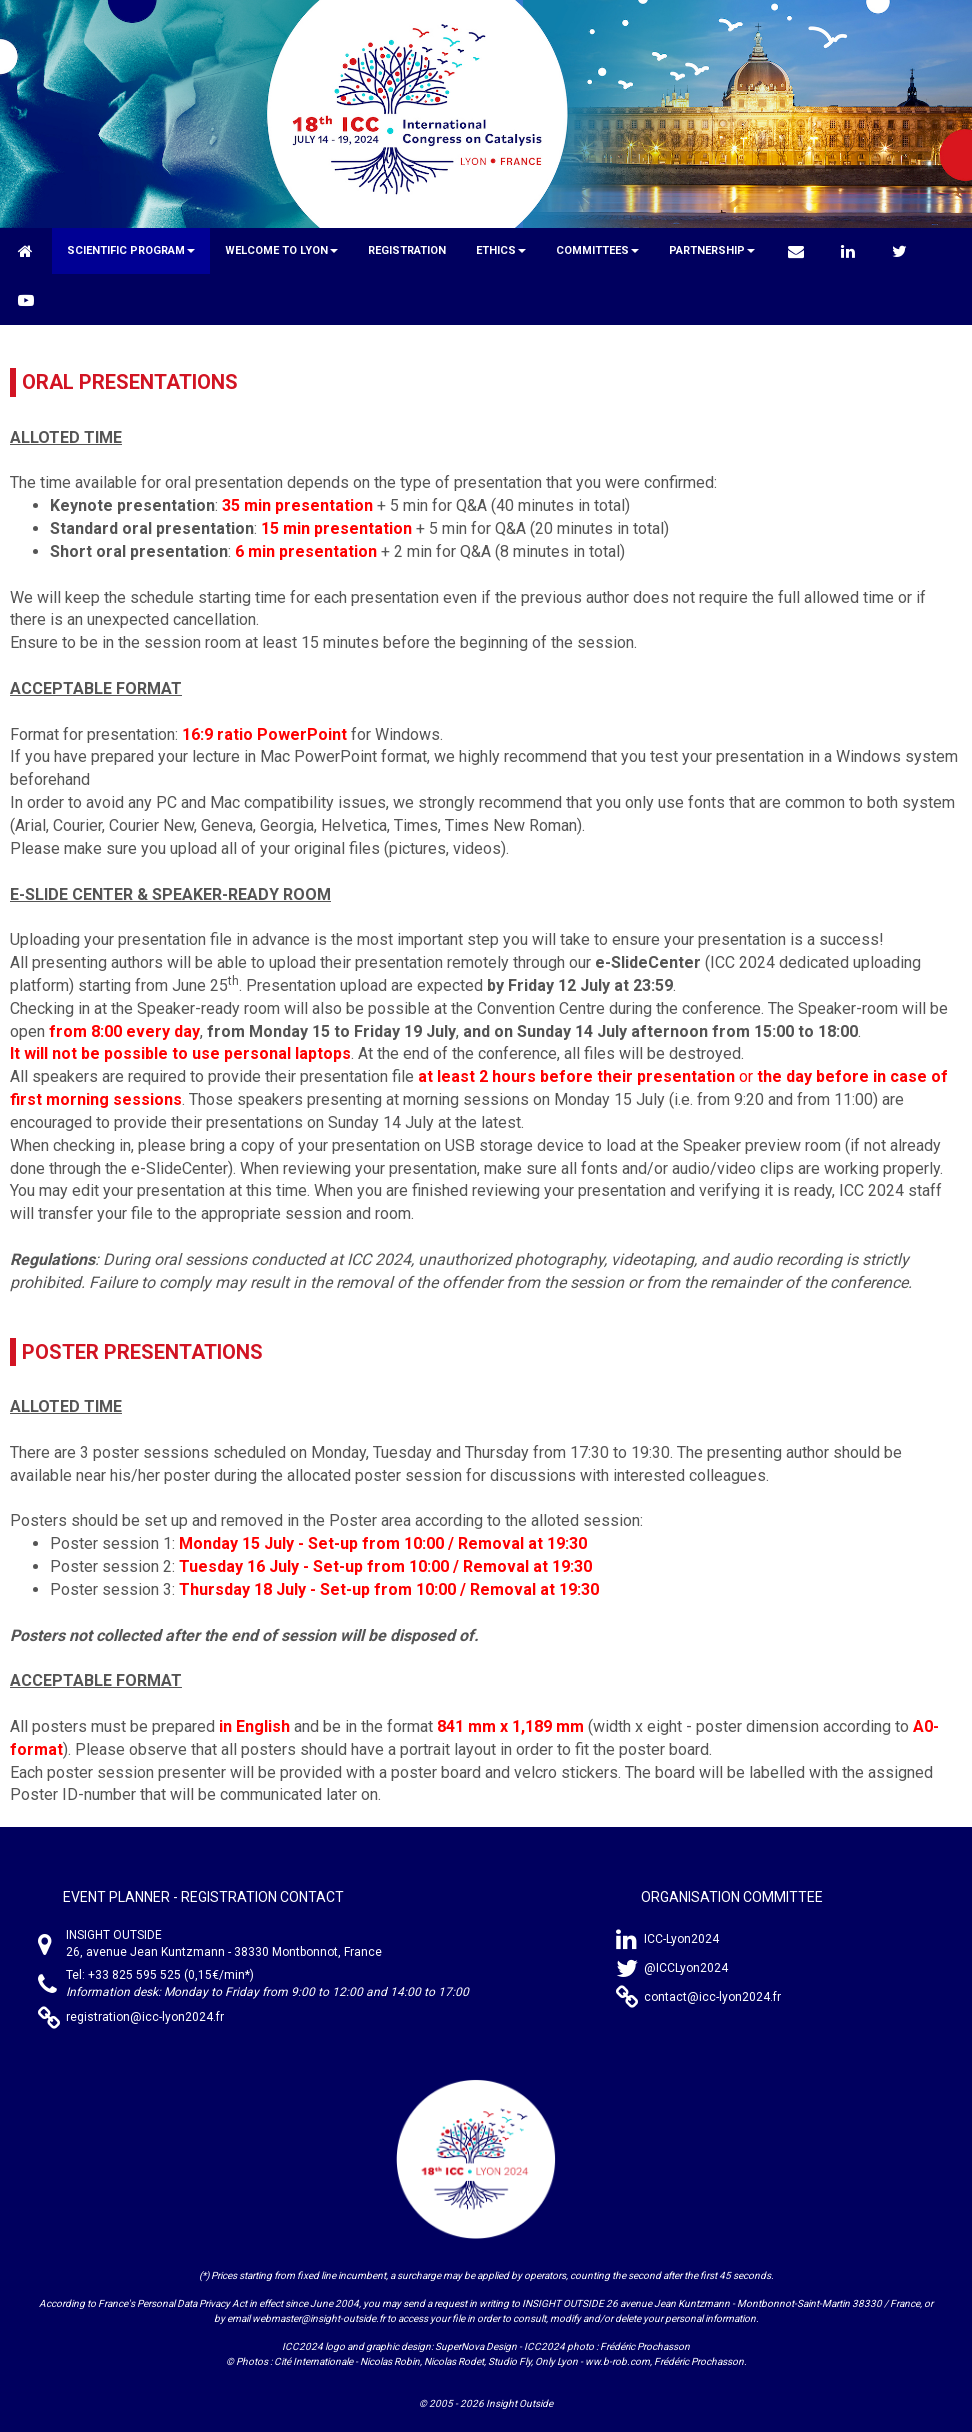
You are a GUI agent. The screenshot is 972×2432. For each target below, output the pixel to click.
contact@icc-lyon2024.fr (712, 1997)
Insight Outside (519, 2403)
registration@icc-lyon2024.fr (145, 2017)
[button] (131, 251)
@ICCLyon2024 (686, 1968)
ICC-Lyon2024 (681, 1939)
